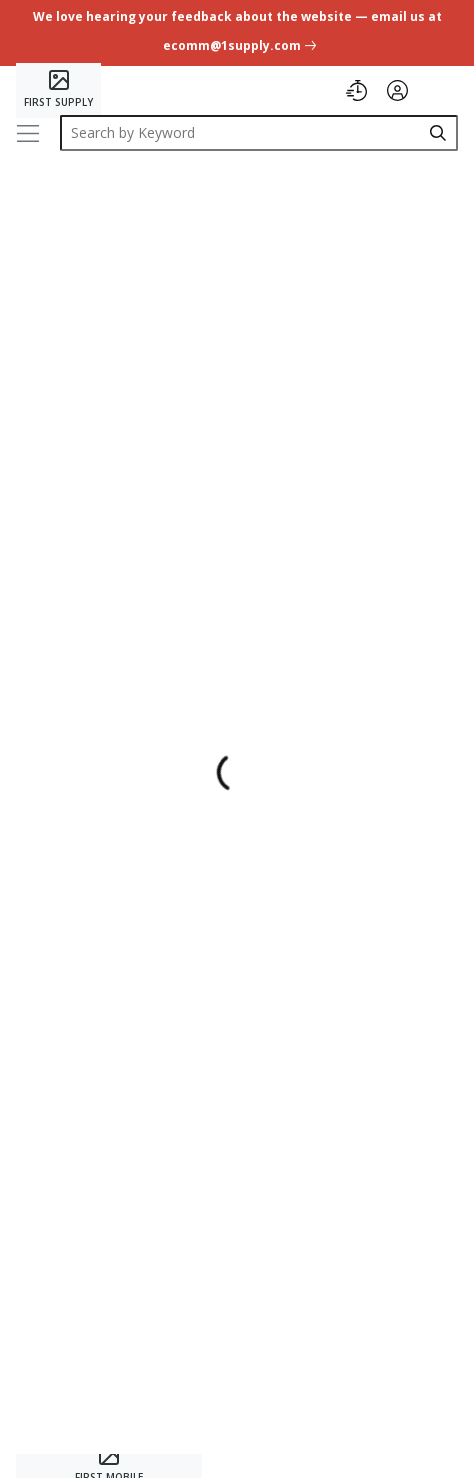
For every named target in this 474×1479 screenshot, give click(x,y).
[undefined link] (237, 34)
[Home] (58, 90)
